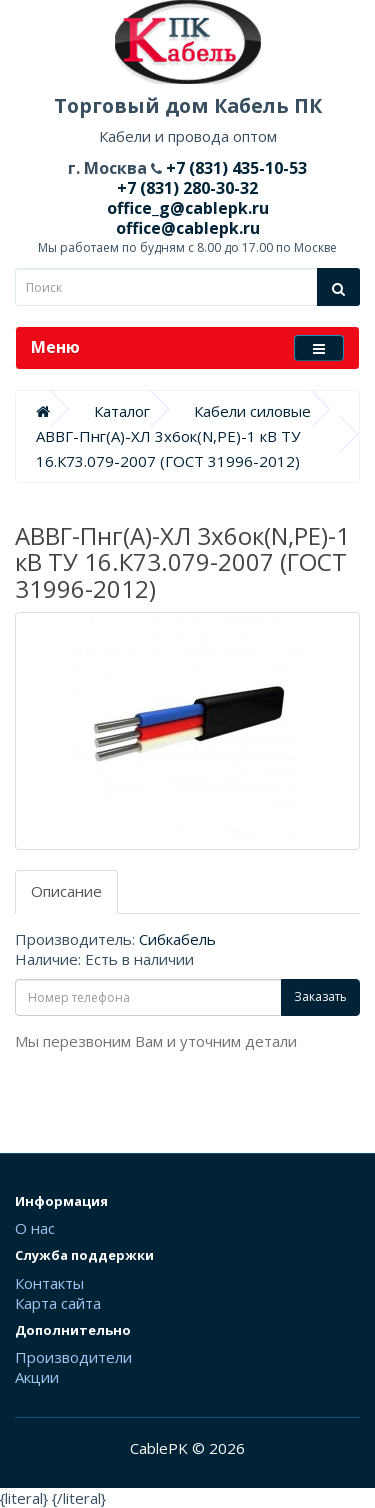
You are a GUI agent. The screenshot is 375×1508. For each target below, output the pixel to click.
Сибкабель (177, 939)
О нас (35, 1228)
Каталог (122, 411)
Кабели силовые (252, 411)
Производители (73, 1357)
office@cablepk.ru (188, 228)
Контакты (49, 1283)
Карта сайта (58, 1303)
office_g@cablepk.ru (188, 208)
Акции (37, 1377)
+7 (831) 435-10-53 (234, 168)
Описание (66, 891)
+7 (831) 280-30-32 (187, 188)
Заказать (320, 996)
